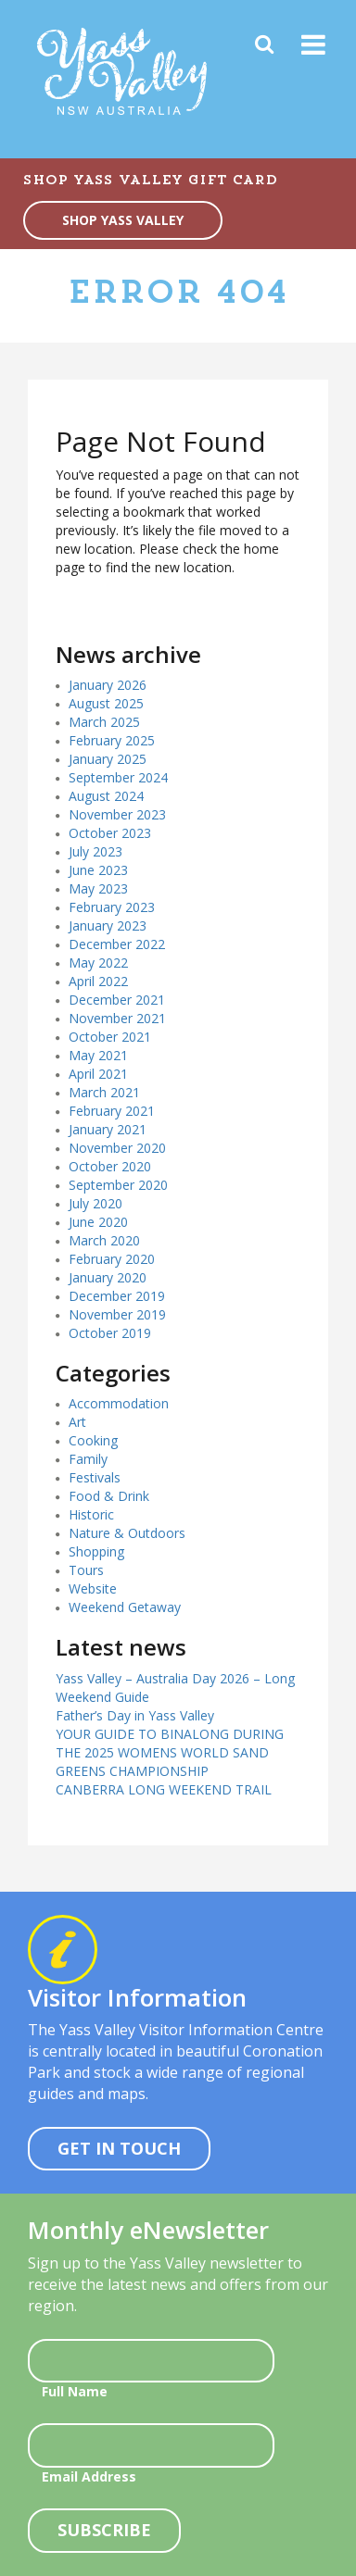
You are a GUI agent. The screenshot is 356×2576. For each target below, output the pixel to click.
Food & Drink (109, 1496)
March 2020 (104, 1240)
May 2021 (98, 1055)
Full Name (75, 2391)
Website (93, 1588)
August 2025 (106, 703)
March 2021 (104, 1092)
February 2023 (112, 907)
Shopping (96, 1551)
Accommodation (119, 1403)
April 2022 (98, 981)
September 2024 (118, 777)
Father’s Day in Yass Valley (135, 1715)
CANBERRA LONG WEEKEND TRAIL (164, 1789)
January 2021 (107, 1129)
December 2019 (117, 1296)
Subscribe (104, 2530)
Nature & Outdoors (127, 1533)
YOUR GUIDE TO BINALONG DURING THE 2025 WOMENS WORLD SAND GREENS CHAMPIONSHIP (170, 1752)
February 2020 (112, 1259)
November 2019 (117, 1314)
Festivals (95, 1477)
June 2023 (98, 870)
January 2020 (107, 1277)
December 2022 (117, 944)
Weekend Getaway (125, 1607)
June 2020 (98, 1222)
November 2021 (117, 1018)
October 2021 (110, 1036)
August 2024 (106, 796)
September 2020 (118, 1185)
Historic (91, 1514)
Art (77, 1422)
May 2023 (98, 888)
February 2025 (112, 740)
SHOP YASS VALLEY (123, 220)
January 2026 (107, 685)
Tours (86, 1570)
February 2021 (112, 1110)
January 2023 (107, 925)
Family (88, 1459)
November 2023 (117, 814)
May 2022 (98, 962)
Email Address (89, 2476)
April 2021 (98, 1073)
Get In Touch (119, 2148)
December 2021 (117, 999)
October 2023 (110, 833)
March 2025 (104, 722)
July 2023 (95, 851)
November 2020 (117, 1148)
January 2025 (107, 759)
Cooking (93, 1440)
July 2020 (95, 1203)
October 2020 (110, 1166)
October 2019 (110, 1333)
